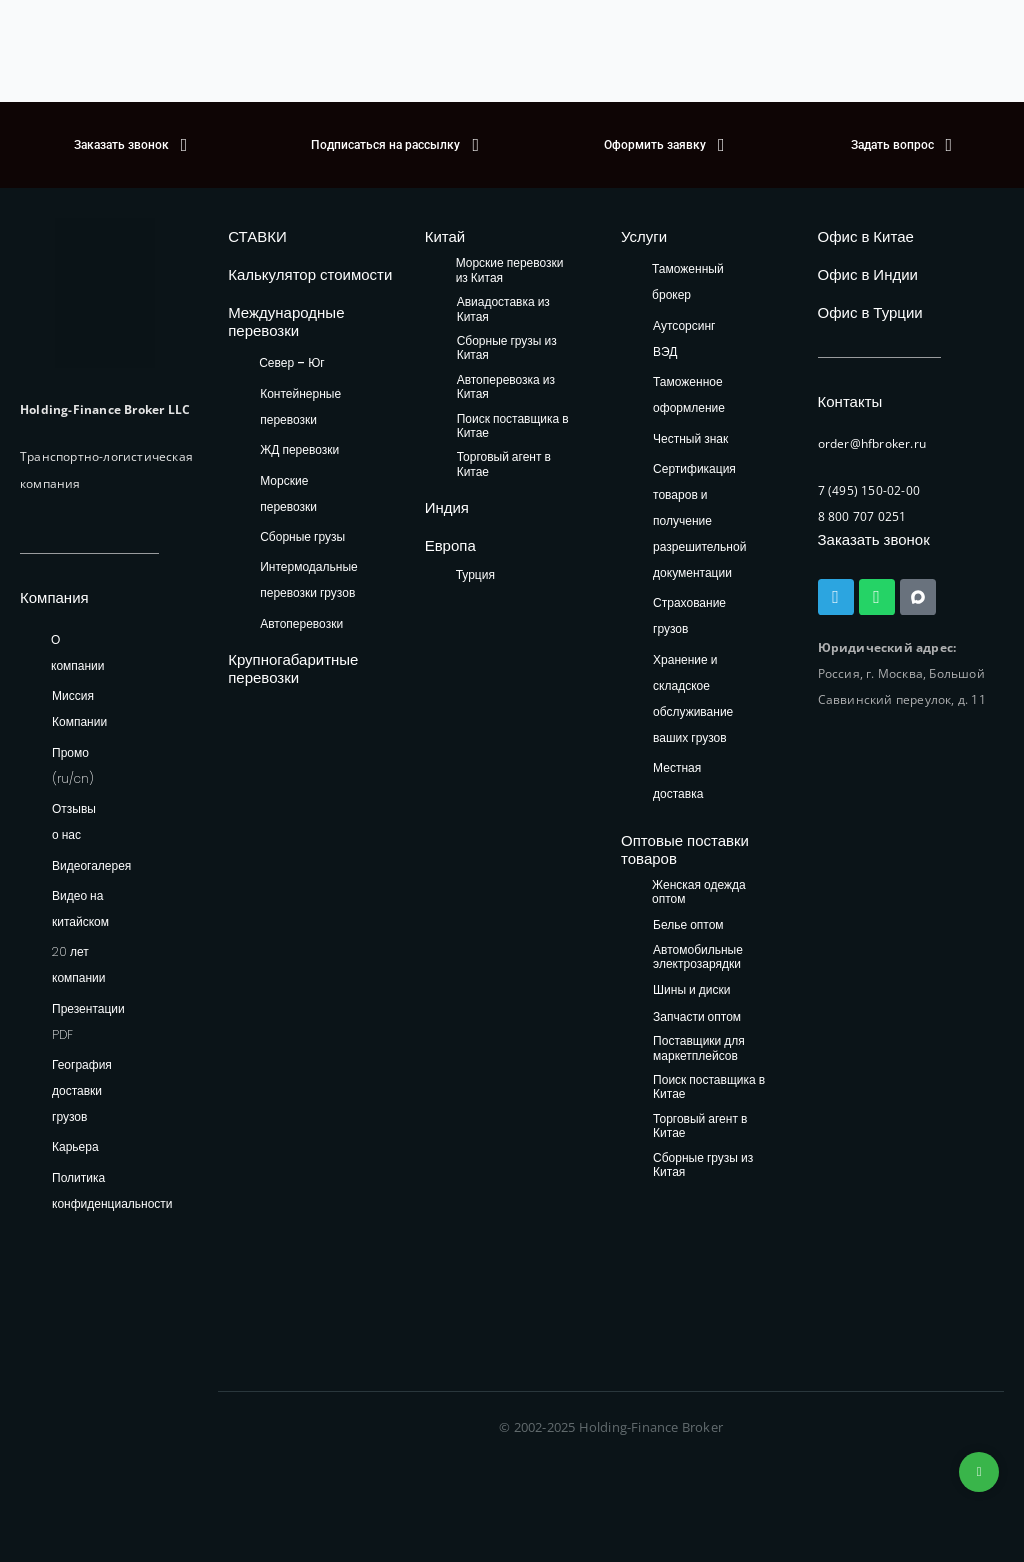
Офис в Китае (866, 236)
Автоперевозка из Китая (506, 387)
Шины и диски (691, 990)
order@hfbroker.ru (872, 443)
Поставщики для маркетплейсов (699, 1048)
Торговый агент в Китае (504, 464)
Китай (445, 236)
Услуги (644, 236)
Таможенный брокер (688, 281)
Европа (450, 545)
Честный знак (690, 438)
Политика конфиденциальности (112, 1190)
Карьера (75, 1146)
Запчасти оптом (697, 1017)
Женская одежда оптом (699, 892)
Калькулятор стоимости (310, 274)
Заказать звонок (874, 539)
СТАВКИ (257, 236)
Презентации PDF (88, 1021)
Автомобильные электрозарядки (698, 957)
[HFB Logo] (105, 293)
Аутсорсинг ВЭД (684, 338)
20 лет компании (79, 964)
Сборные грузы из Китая (507, 348)
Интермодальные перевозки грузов (308, 579)
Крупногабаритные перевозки (293, 668)
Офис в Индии (868, 274)
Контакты (850, 401)
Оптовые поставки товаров (685, 849)
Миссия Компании (79, 708)
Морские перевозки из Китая (510, 270)
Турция (475, 574)
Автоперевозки (301, 623)
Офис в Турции (870, 312)
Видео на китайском (80, 908)
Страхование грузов (689, 615)
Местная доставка (678, 780)
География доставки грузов (82, 1090)
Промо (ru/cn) (73, 765)
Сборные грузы (302, 536)
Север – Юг (291, 362)
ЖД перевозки (299, 449)
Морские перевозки (288, 493)
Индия (447, 507)
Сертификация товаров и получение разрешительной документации (699, 520)
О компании (78, 652)
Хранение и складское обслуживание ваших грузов (693, 698)
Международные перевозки (286, 321)
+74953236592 (979, 1472)
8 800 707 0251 (862, 516)
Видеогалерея (91, 865)
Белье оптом (688, 925)
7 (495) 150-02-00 (869, 490)
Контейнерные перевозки (300, 406)
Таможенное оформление (689, 394)
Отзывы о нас (74, 821)
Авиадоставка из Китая (503, 309)
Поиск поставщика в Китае (513, 426)
